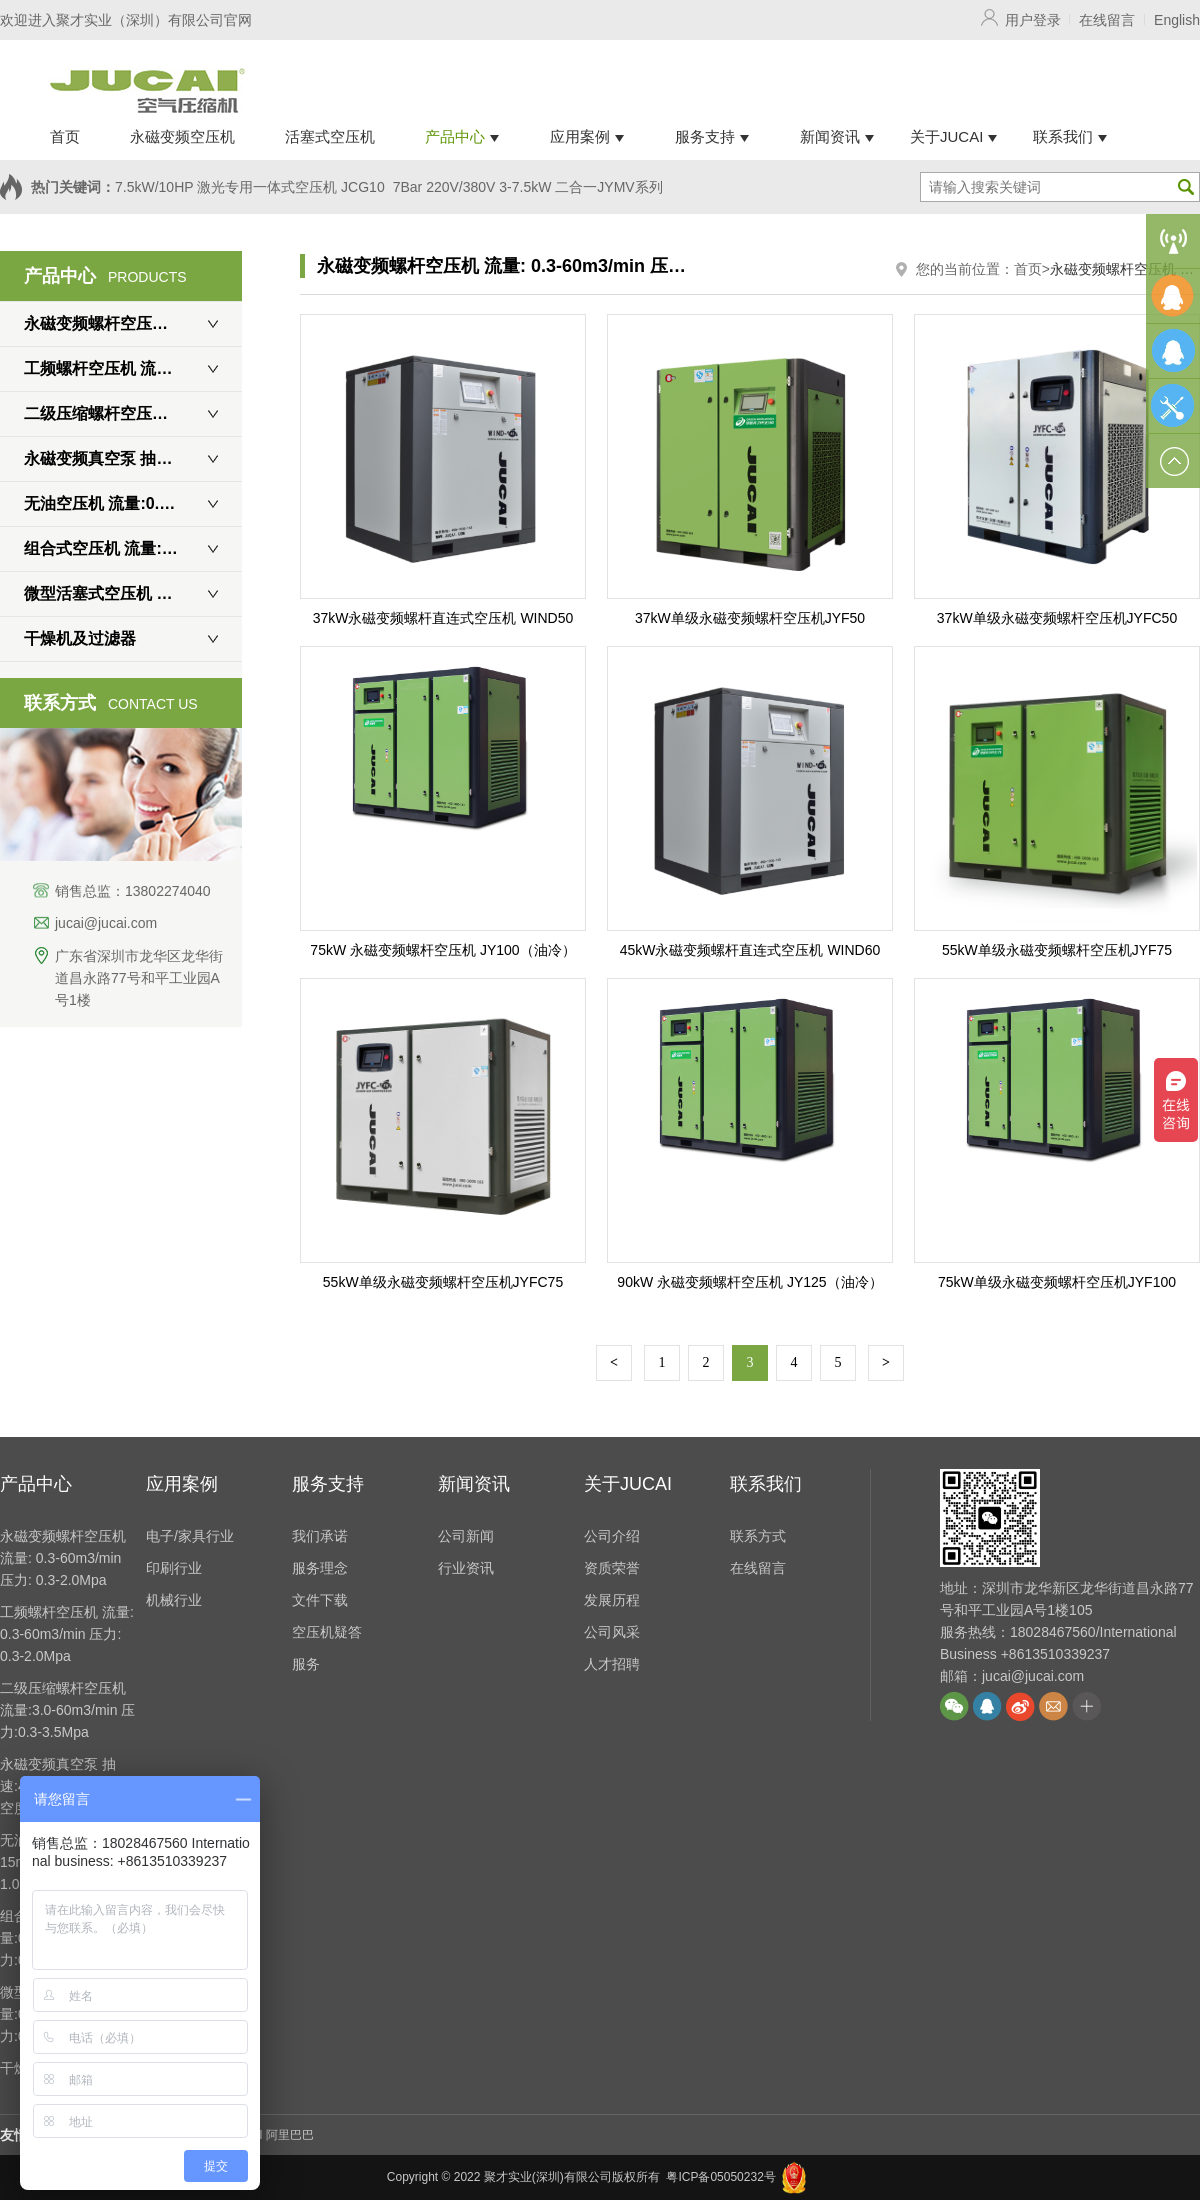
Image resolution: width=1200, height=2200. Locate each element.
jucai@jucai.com (106, 923)
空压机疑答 (327, 1632)
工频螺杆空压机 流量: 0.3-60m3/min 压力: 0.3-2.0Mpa (133, 368)
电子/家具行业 (190, 1536)
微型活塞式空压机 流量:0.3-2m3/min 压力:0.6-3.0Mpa (133, 593)
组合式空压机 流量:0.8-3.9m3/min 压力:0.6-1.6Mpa (133, 548)
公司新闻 (466, 1536)
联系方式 (758, 1536)
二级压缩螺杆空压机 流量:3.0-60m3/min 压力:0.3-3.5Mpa (133, 413)
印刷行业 (174, 1568)
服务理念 (320, 1568)
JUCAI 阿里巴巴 (271, 2135)
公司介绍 (612, 1536)
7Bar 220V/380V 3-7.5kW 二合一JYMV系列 (528, 187)
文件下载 (320, 1600)
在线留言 (1107, 20)
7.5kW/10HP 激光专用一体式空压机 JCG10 (250, 187)
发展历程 (612, 1600)
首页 (1028, 269)
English (1177, 20)
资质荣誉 (612, 1568)
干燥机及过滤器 (80, 638)
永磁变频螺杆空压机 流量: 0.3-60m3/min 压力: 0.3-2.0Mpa (133, 323)
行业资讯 (466, 1568)
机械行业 (174, 1600)
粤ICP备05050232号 (720, 2177)
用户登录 (1033, 20)
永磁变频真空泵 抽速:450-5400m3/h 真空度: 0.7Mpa (133, 458)
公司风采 (612, 1632)
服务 (306, 1664)
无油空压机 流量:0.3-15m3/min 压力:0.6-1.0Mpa (133, 503)
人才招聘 (612, 1664)
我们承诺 (320, 1536)
